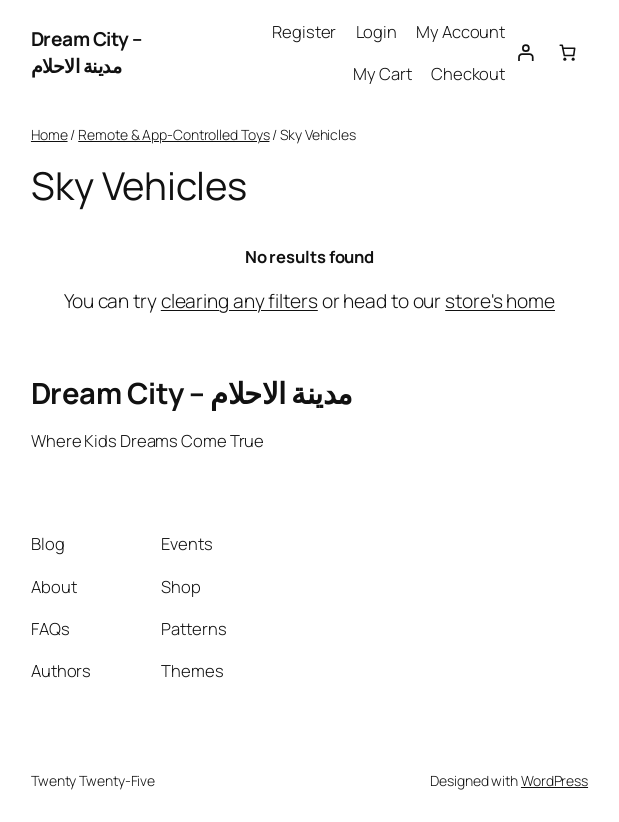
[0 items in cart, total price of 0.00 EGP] (567, 52)
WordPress (554, 780)
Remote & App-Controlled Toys (173, 134)
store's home (500, 301)
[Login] (525, 52)
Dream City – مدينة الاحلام (86, 52)
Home (49, 134)
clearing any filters (239, 301)
